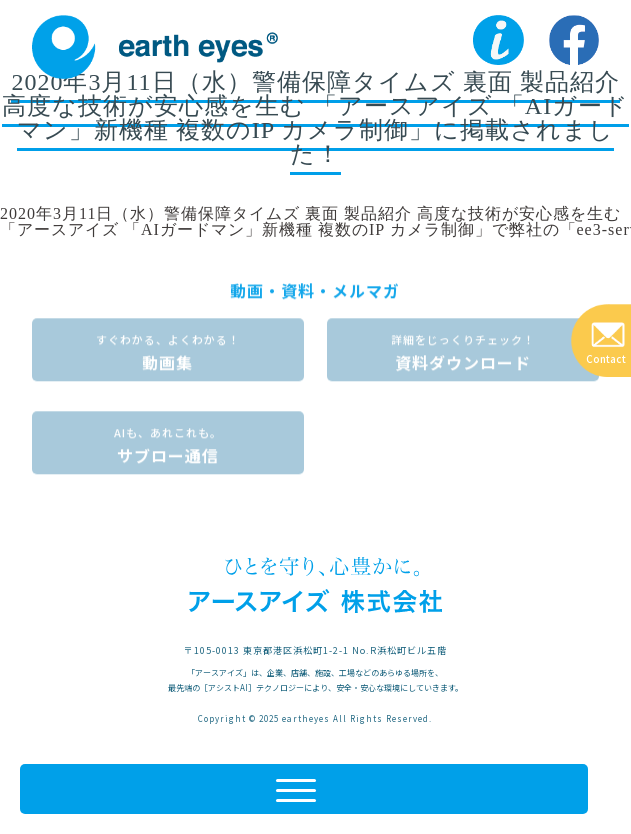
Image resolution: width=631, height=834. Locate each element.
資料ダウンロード (463, 361)
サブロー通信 (168, 454)
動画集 (168, 361)
